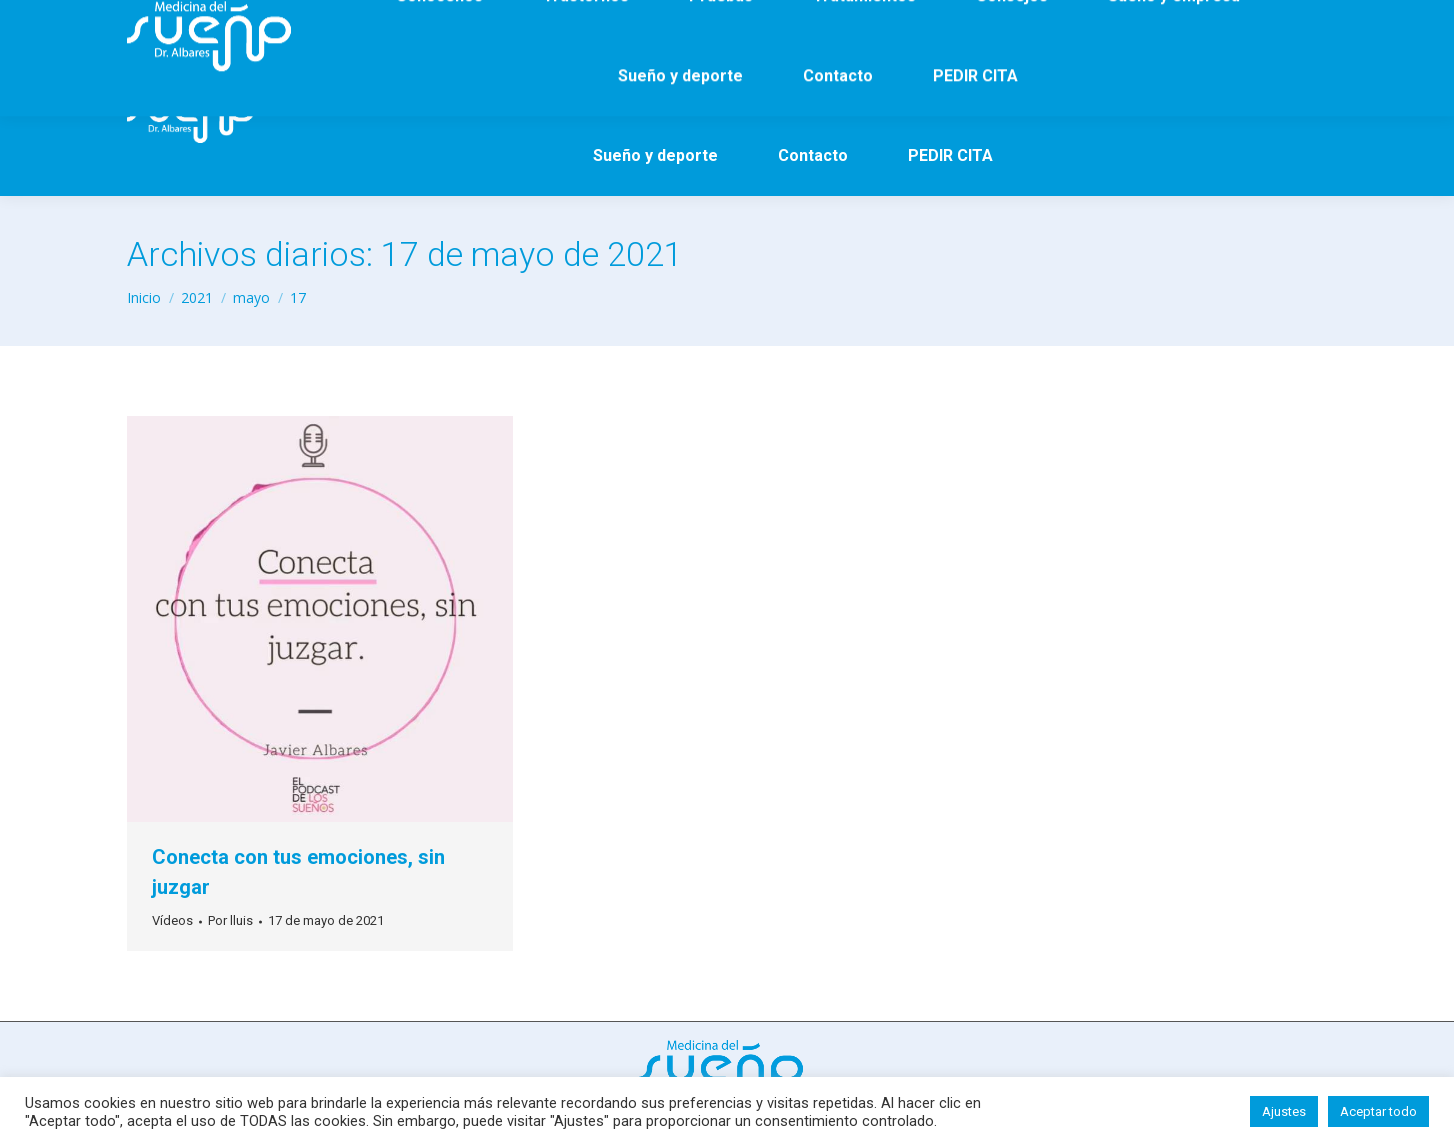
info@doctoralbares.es (444, 18)
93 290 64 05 (184, 18)
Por (230, 920)
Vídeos (172, 920)
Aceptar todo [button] (1378, 1111)
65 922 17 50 (297, 18)
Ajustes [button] (1284, 1111)
